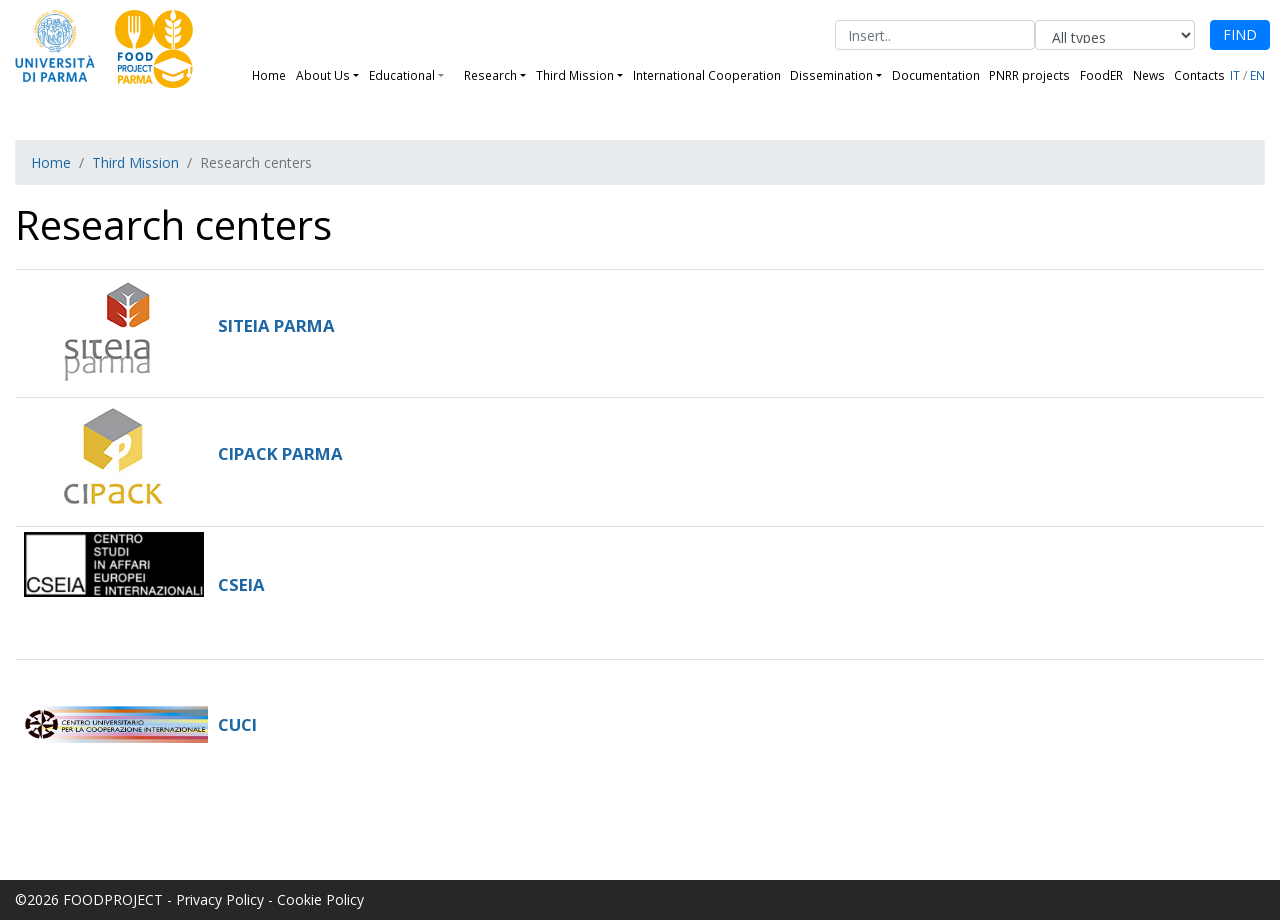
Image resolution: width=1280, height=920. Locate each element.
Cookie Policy (320, 899)
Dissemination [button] (831, 75)
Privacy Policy (220, 899)
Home (269, 75)
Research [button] (490, 75)
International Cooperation (707, 75)
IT (1235, 75)
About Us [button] (323, 75)
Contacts (1199, 75)
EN (1257, 75)
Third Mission (135, 162)
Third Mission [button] (575, 75)
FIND (1240, 34)
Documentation (936, 75)
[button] (449, 75)
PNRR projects (1029, 75)
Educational (402, 75)
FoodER (1101, 75)
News (1149, 75)
